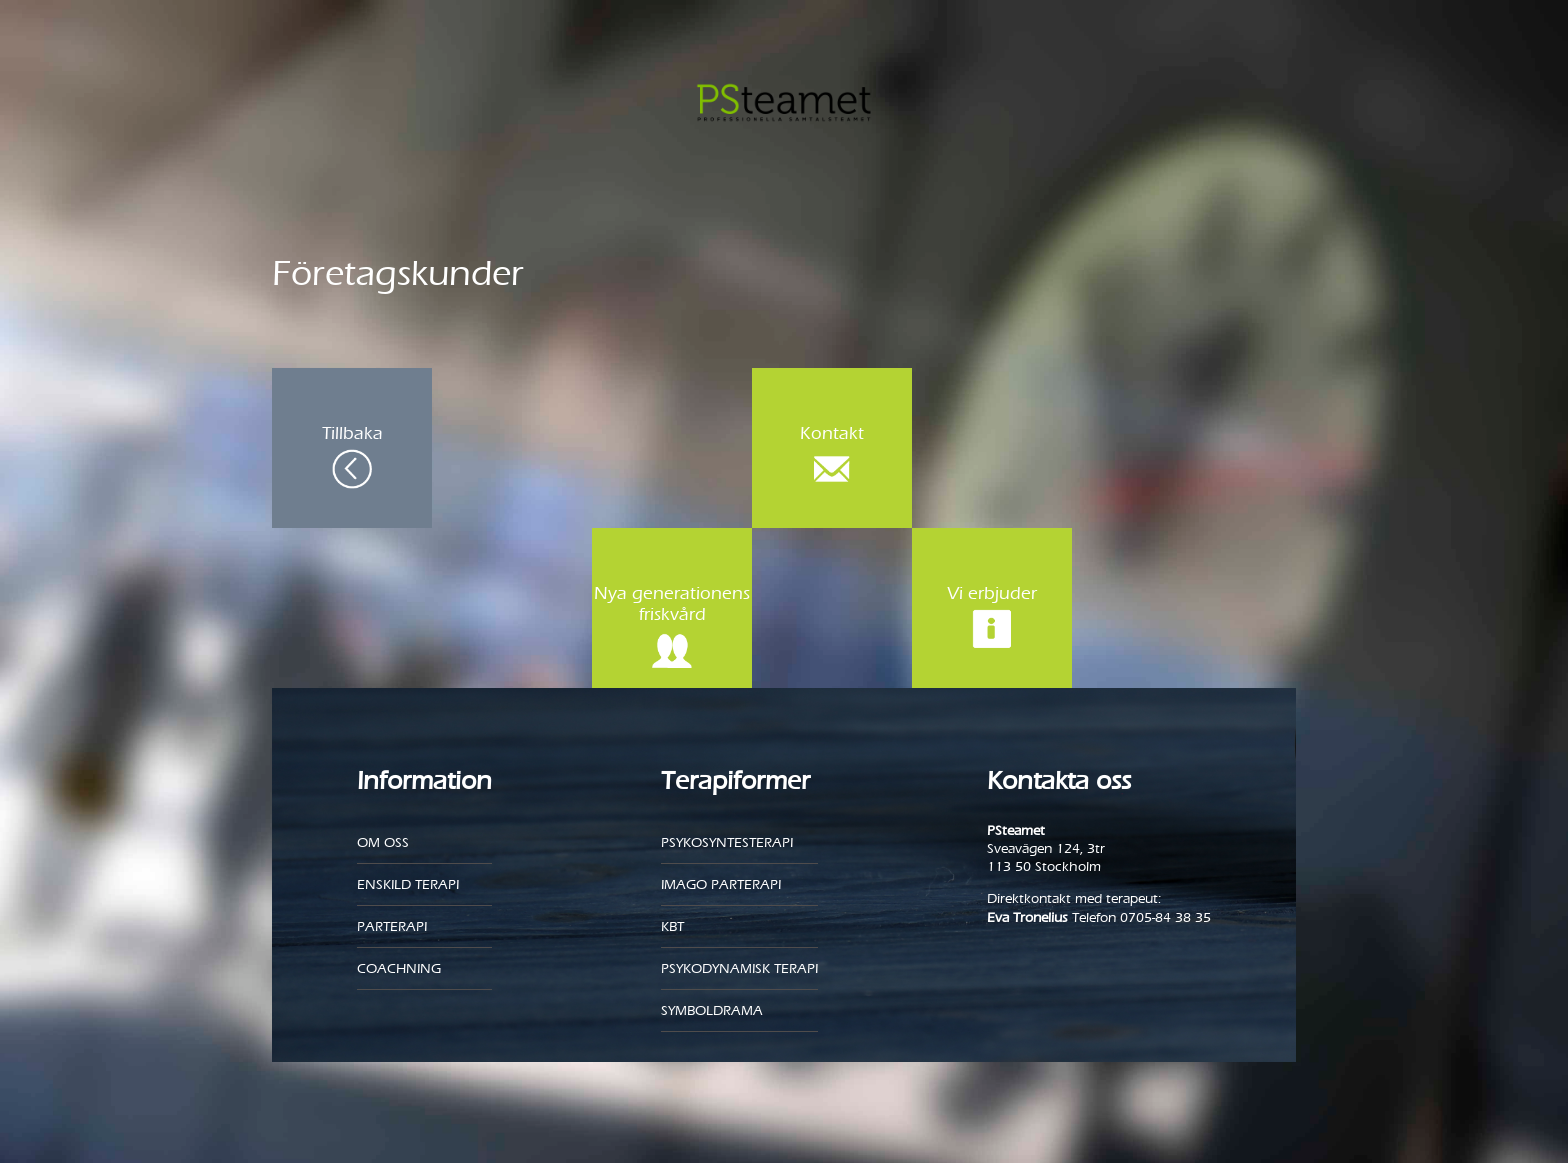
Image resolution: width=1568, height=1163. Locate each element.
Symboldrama (712, 1010)
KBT (672, 926)
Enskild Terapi (408, 884)
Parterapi (392, 926)
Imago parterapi (721, 884)
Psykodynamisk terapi (739, 968)
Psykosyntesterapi (727, 842)
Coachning (399, 968)
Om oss (383, 842)
